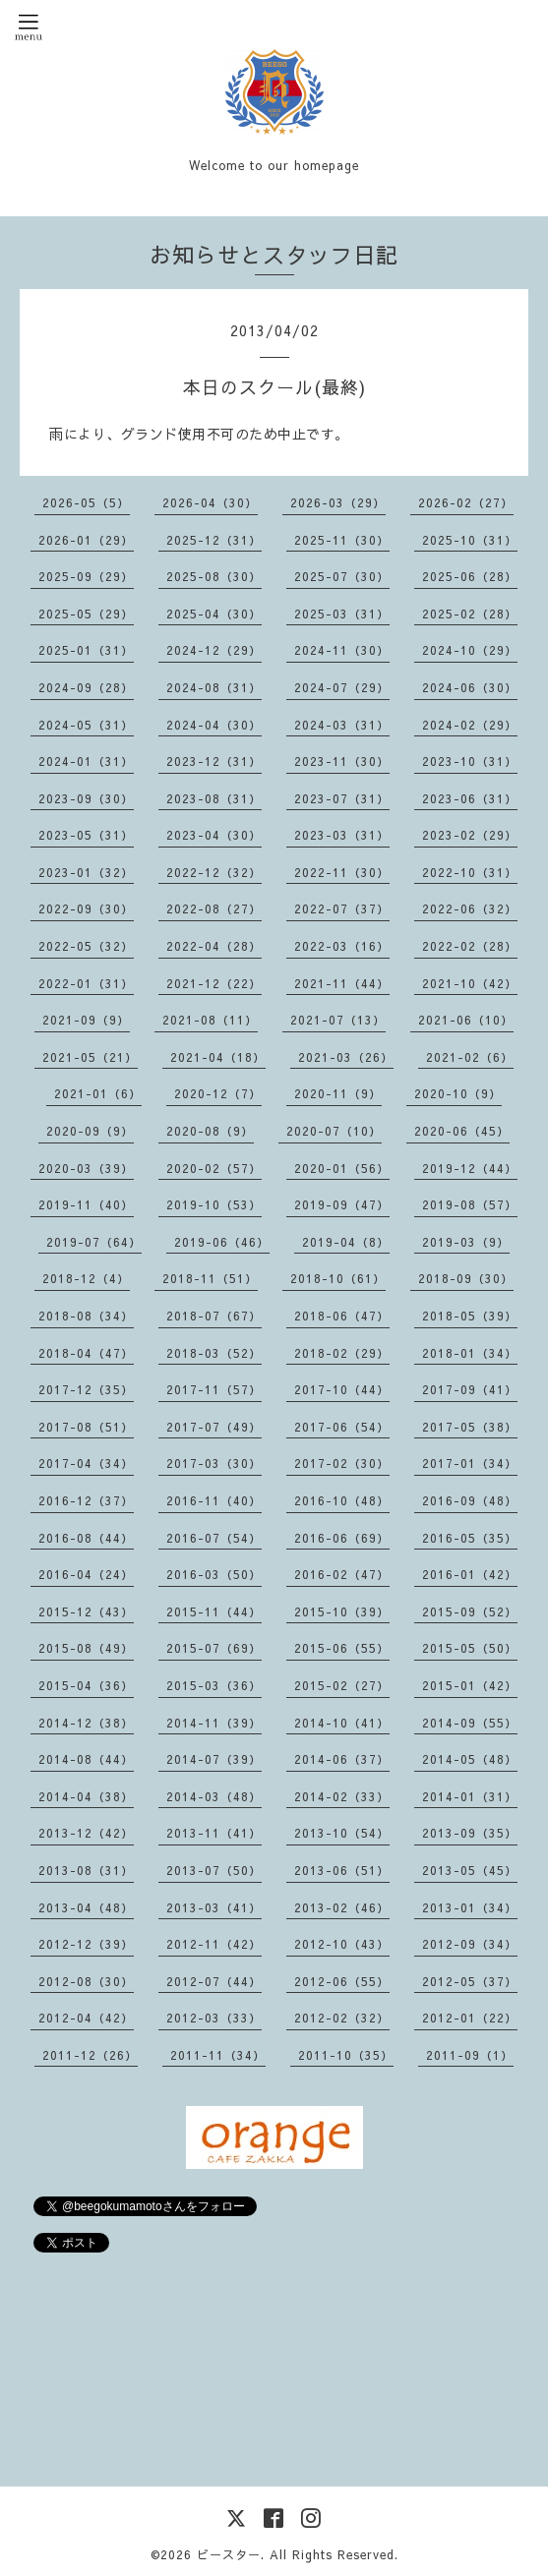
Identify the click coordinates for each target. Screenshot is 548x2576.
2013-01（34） (470, 1907)
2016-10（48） (342, 1500)
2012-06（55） (342, 1981)
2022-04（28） (214, 946)
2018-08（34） (86, 1315)
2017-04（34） (86, 1463)
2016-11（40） (214, 1500)
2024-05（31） (86, 724)
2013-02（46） (342, 1907)
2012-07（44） (214, 1981)
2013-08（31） (86, 1870)
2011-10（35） (346, 2055)
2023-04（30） (214, 835)
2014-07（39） (214, 1759)
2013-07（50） (214, 1870)
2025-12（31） (214, 540)
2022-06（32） (470, 908)
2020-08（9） (210, 1131)
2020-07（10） (334, 1131)
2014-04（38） (86, 1796)
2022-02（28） (470, 946)
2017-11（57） (214, 1389)
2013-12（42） (86, 1833)
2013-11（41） (214, 1833)
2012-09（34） (470, 1944)
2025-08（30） (214, 576)
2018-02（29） (342, 1353)
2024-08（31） (214, 687)
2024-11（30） (342, 650)
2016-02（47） (342, 1574)
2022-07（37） (342, 908)
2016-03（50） (214, 1574)
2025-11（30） (342, 540)
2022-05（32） (86, 946)
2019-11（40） (86, 1204)
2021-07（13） (338, 1019)
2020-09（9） (90, 1131)
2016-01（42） (470, 1574)
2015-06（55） (342, 1648)
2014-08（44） (86, 1759)
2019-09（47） (342, 1204)
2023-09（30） (86, 798)
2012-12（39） (86, 1944)
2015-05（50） (470, 1648)
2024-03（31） (342, 724)
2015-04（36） (86, 1685)
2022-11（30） (342, 872)
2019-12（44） (470, 1168)
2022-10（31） (470, 872)
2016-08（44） (86, 1538)
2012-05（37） (470, 1981)
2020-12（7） (218, 1093)
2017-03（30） (214, 1463)
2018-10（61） (338, 1278)
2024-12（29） (214, 650)
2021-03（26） (346, 1057)
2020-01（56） (342, 1168)
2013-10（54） (342, 1833)
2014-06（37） (342, 1759)
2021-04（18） (218, 1057)
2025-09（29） (86, 576)
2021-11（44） (342, 983)
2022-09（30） (86, 908)
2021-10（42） (470, 983)
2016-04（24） (86, 1574)
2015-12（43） (86, 1611)
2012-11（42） (214, 1944)
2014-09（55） (470, 1722)
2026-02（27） (466, 502)
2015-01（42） (470, 1685)
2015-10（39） (342, 1611)
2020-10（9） (458, 1093)
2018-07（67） (214, 1315)
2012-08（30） (86, 1981)
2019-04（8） (346, 1242)
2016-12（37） (86, 1500)
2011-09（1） (470, 2055)
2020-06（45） (462, 1131)
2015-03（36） (214, 1685)
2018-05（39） (470, 1315)
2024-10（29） (470, 650)
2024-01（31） (86, 761)
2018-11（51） (210, 1278)
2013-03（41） (214, 1907)
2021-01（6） (98, 1093)
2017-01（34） (470, 1463)
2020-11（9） (338, 1093)
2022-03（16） (342, 946)
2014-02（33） (342, 1796)
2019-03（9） (466, 1242)
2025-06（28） (470, 576)
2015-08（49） (86, 1648)
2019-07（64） (94, 1242)
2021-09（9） (86, 1019)
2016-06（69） (342, 1538)
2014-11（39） (214, 1722)
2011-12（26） (90, 2055)
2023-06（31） (470, 798)
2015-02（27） (342, 1685)
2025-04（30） (214, 613)
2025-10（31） (470, 540)
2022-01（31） (86, 983)
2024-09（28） (86, 687)
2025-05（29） (86, 613)
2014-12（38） (86, 1722)
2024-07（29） (342, 687)
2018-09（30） (466, 1278)
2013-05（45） (470, 1870)
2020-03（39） (86, 1168)
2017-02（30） (342, 1463)
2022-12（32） (214, 872)
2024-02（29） (470, 724)
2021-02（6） (470, 1057)
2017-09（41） (470, 1389)
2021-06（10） (466, 1019)
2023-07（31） (342, 798)
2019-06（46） (222, 1242)
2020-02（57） (214, 1168)
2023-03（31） (342, 835)
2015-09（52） (470, 1611)
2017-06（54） (342, 1426)
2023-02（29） (470, 835)
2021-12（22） (214, 983)
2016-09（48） (470, 1500)
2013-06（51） (342, 1870)
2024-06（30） (470, 687)
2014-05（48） (470, 1759)
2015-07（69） (214, 1648)
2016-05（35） (470, 1538)
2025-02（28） (470, 613)
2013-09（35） (470, 1833)
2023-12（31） (214, 761)
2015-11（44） (214, 1611)
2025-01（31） (86, 650)
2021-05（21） (90, 1057)
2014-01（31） (470, 1796)
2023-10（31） (470, 761)
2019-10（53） (214, 1204)
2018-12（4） (86, 1278)
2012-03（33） (214, 2017)
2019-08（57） (470, 1204)
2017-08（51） (86, 1426)
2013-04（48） (86, 1907)
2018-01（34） (470, 1353)
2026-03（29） (338, 502)
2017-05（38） (470, 1426)
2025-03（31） (342, 613)
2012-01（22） (470, 2017)
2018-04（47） (86, 1353)
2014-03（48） (214, 1796)
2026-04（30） (210, 502)
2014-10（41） (342, 1722)
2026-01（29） (86, 540)
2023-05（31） (86, 835)
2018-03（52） (214, 1353)
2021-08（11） (210, 1019)
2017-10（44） (342, 1389)
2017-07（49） (214, 1426)
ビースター (229, 2554)
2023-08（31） (214, 798)
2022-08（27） (214, 908)
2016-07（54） (214, 1538)
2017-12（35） (86, 1389)
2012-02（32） (342, 2017)
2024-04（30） (214, 724)
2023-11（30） (342, 761)
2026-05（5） (86, 502)
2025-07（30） (342, 576)
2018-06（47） (342, 1315)
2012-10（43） (342, 1944)
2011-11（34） (218, 2055)
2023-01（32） (86, 872)
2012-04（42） (86, 2017)
